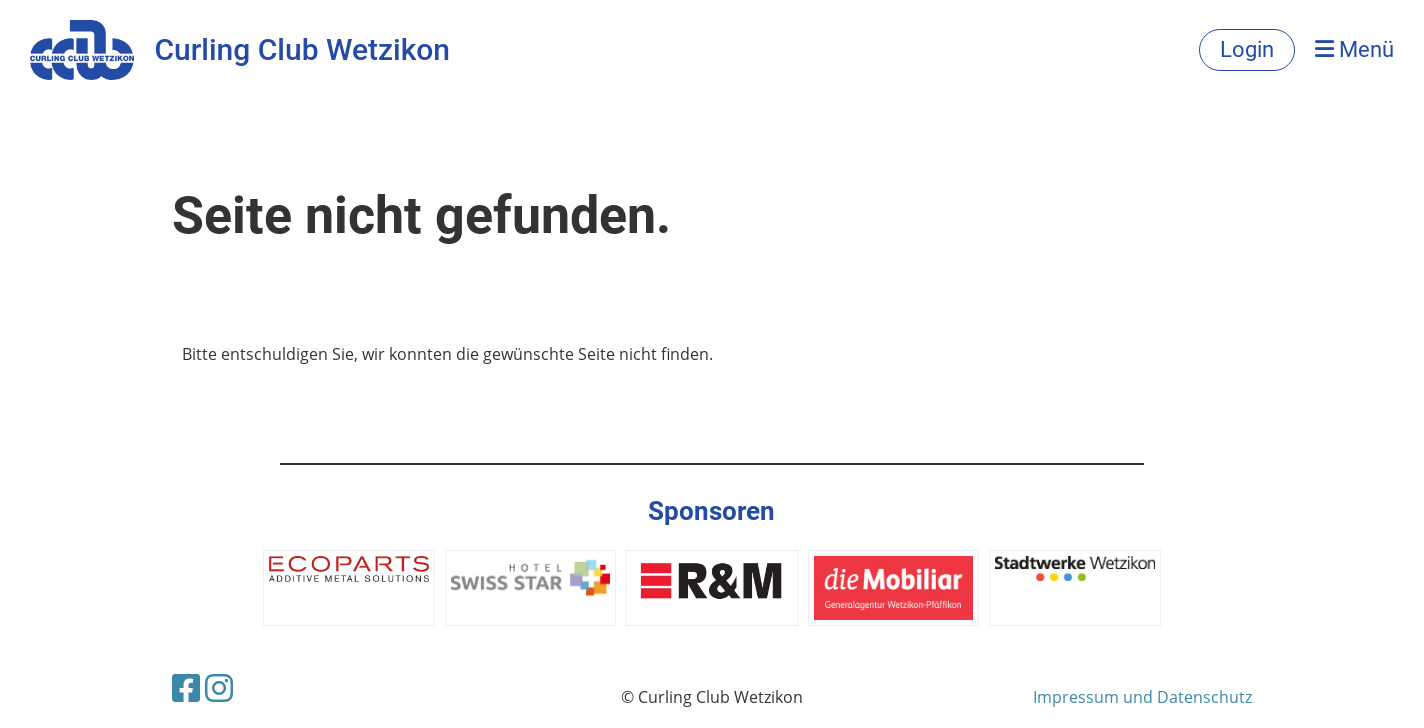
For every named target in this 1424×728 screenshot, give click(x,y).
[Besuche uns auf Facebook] (186, 687)
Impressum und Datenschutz (1142, 697)
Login (1247, 49)
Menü (1354, 49)
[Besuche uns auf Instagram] (219, 687)
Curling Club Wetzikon (302, 49)
